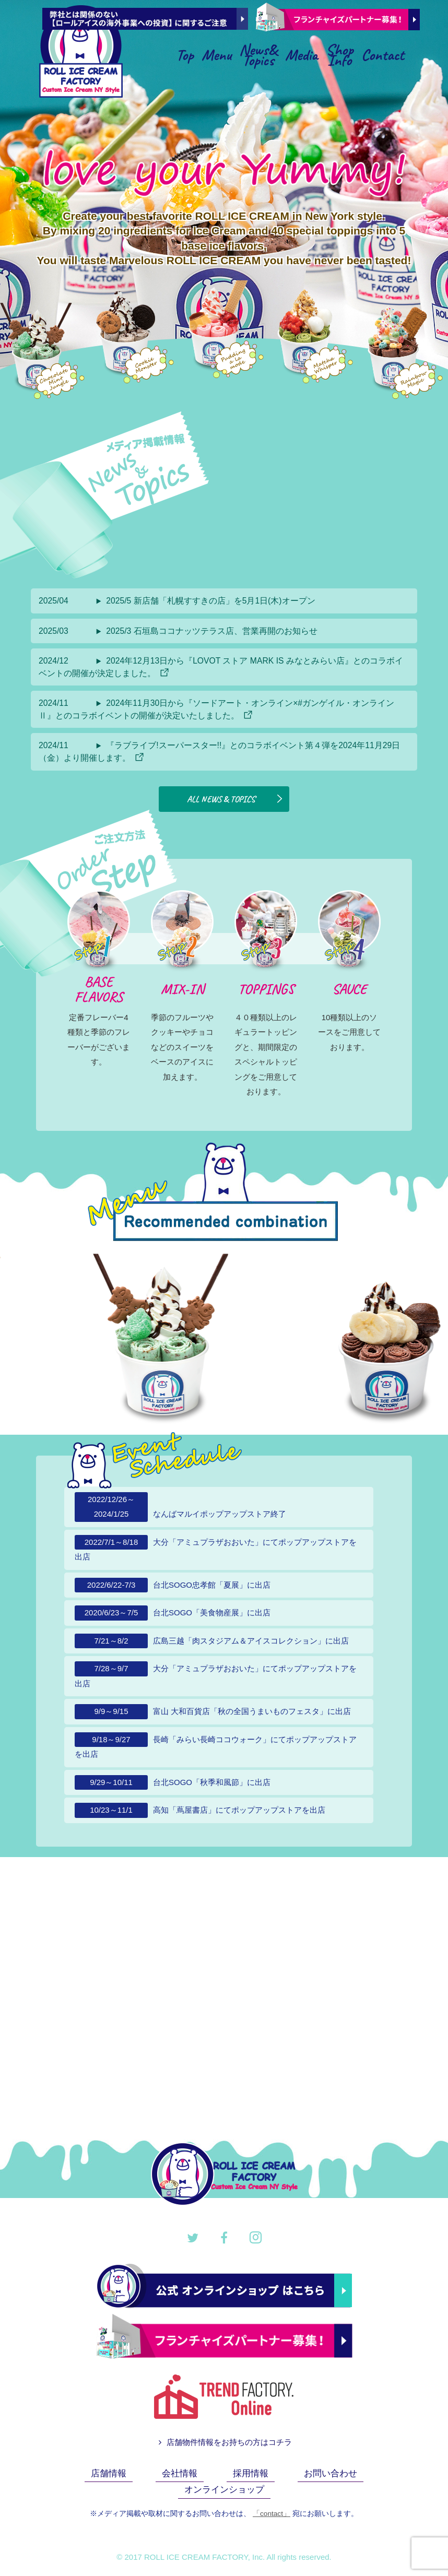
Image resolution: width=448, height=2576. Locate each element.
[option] (202, 1339)
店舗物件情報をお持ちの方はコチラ (223, 2443)
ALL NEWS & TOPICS (236, 800)
